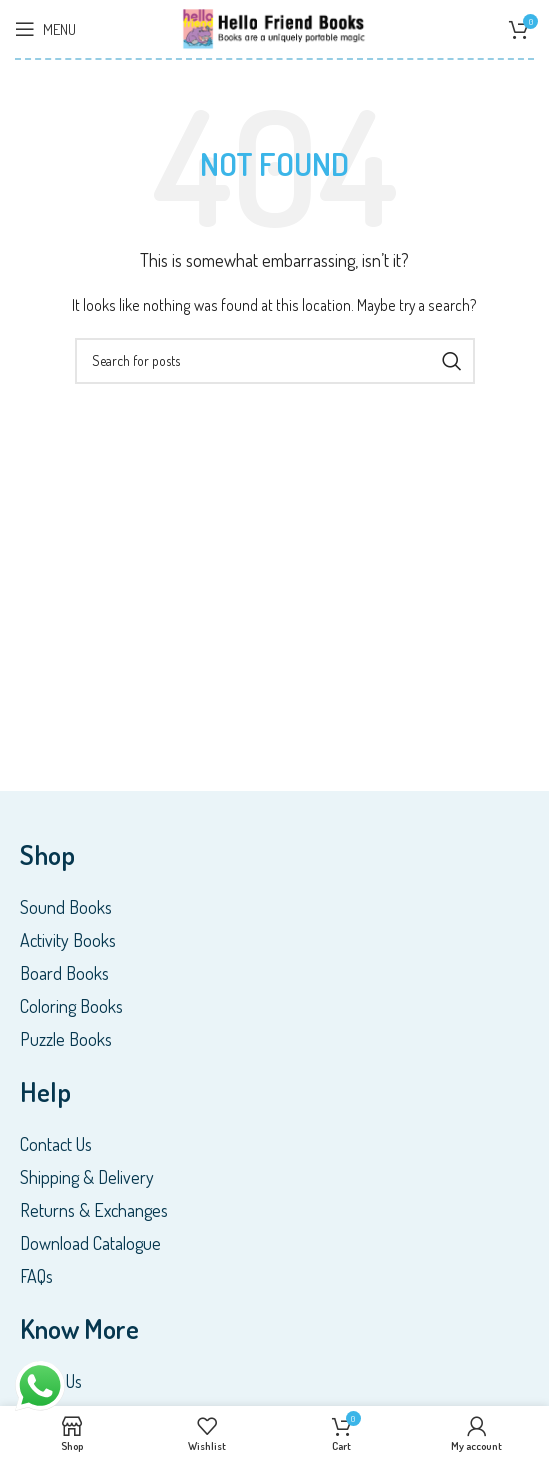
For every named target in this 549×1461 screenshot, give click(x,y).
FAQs (36, 1276)
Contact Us (56, 1144)
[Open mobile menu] (45, 29)
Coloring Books (71, 1006)
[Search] (275, 361)
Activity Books (68, 940)
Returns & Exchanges (94, 1210)
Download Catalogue (90, 1243)
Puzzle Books (66, 1039)
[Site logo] (275, 26)
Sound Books (66, 907)
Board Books (64, 973)
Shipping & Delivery (87, 1177)
